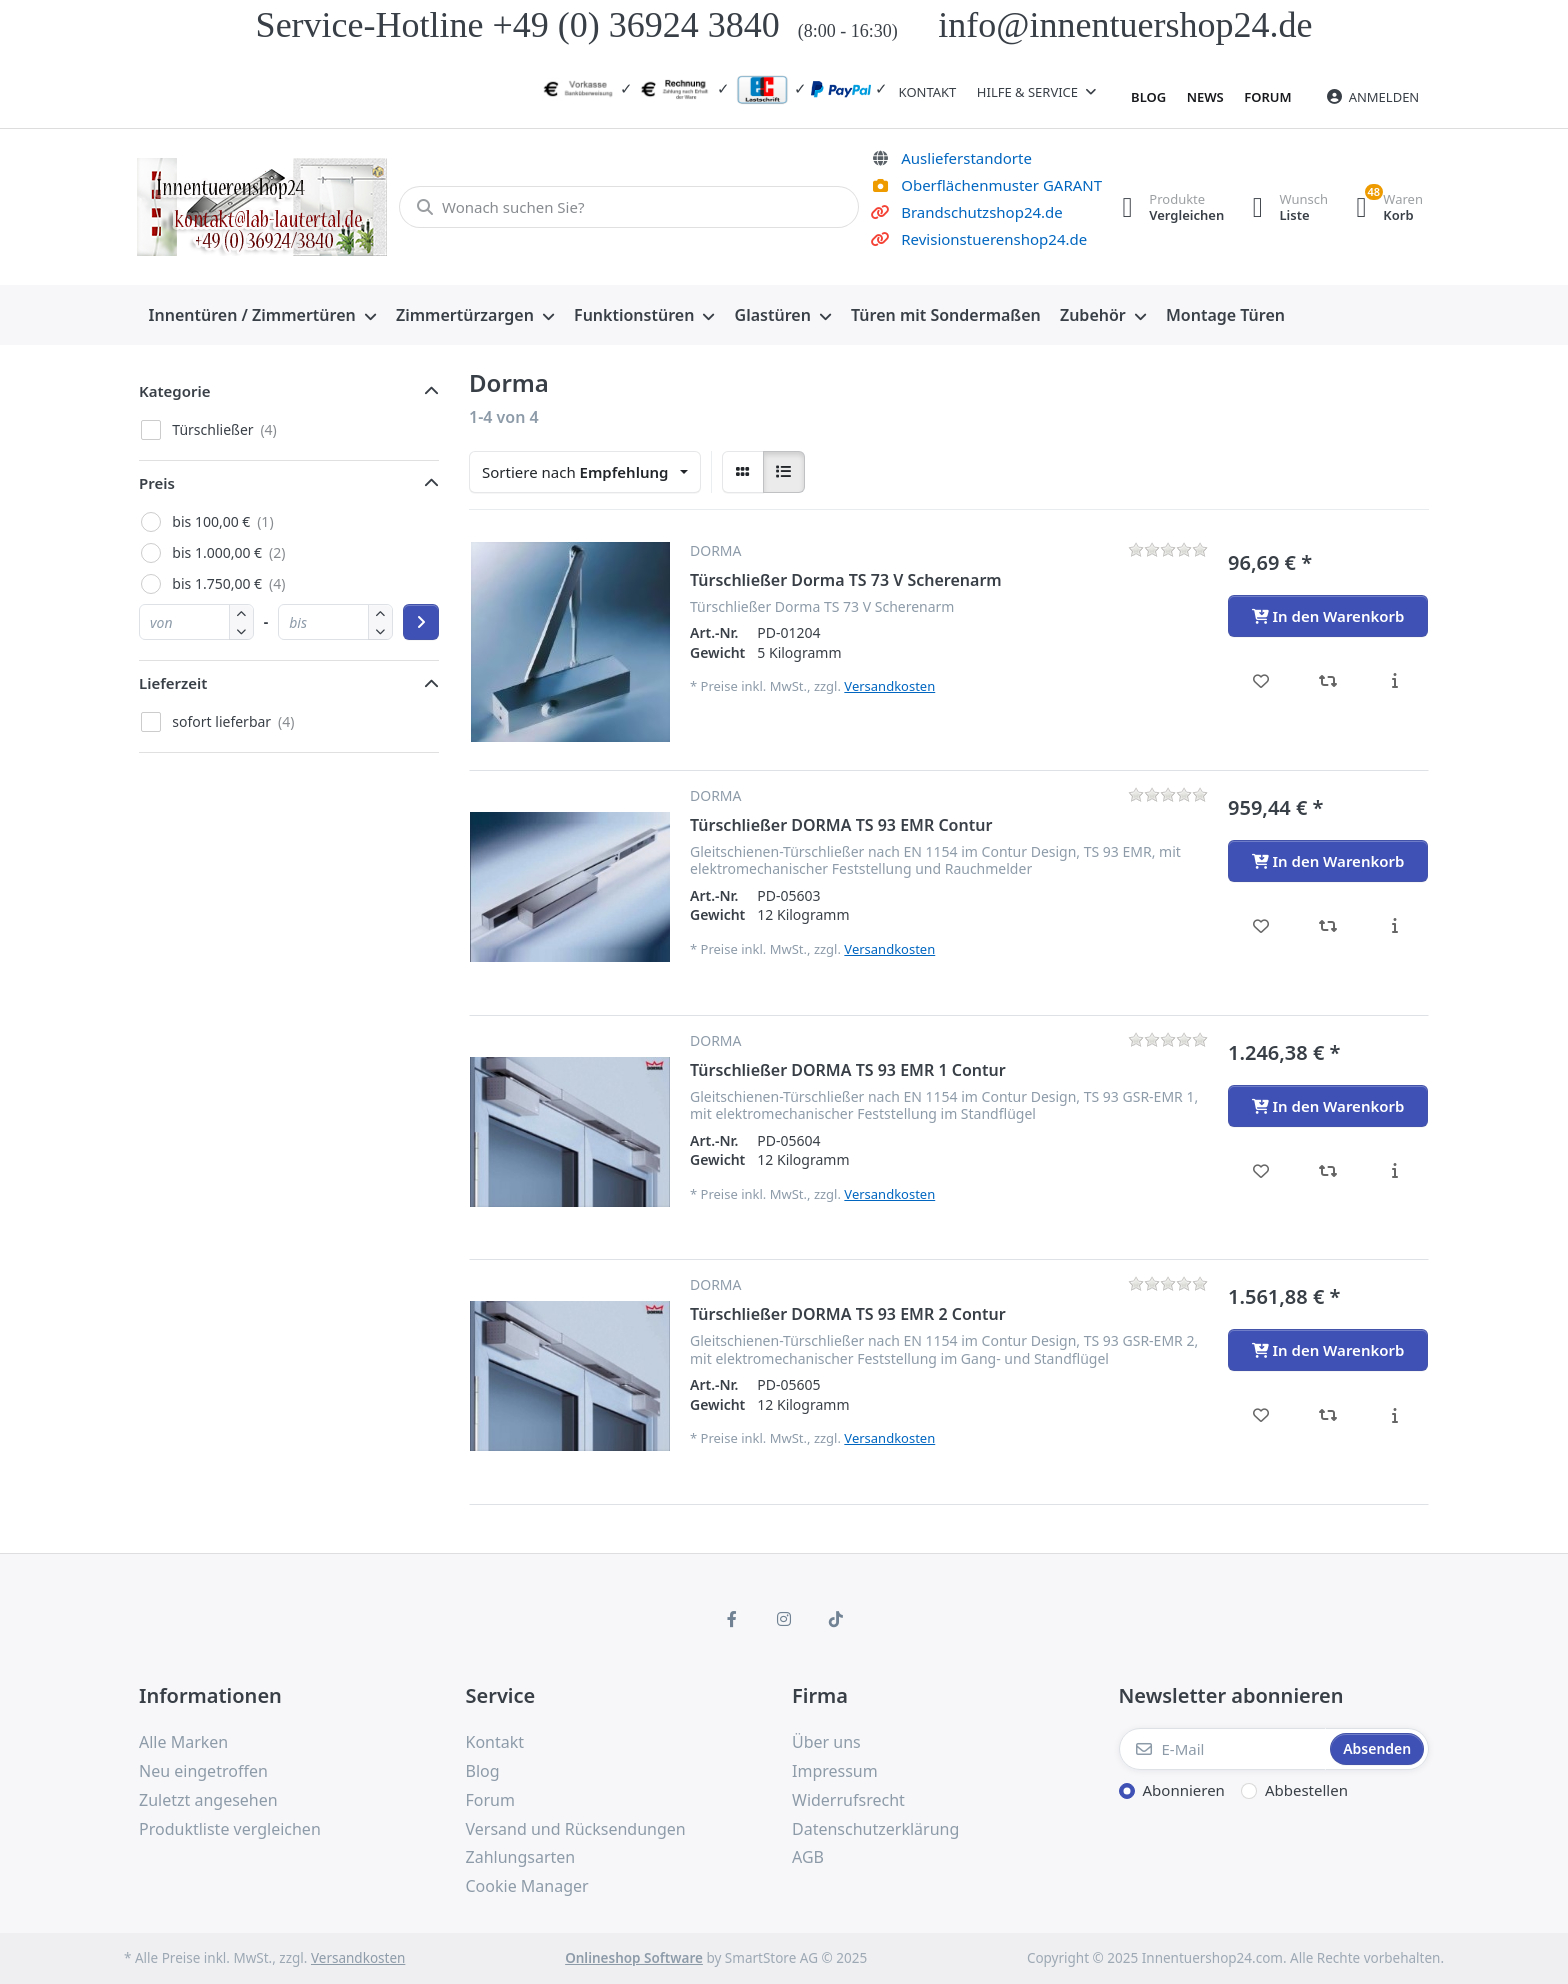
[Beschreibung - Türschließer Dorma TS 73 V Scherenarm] (1394, 681)
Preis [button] (157, 483)
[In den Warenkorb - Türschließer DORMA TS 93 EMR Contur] (1328, 861)
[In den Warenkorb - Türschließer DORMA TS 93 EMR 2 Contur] (1328, 1350)
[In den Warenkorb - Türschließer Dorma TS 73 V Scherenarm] (1328, 616)
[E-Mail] (1223, 1749)
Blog (1148, 97)
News (1205, 97)
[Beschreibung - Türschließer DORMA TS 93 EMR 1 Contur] (1394, 1171)
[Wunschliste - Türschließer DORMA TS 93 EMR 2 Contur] (1261, 1415)
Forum (1267, 97)
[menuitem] (262, 316)
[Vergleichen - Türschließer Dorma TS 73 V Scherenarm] (1328, 681)
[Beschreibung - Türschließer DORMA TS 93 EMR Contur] (1394, 926)
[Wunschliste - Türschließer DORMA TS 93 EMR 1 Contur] (1261, 1171)
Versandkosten (889, 686)
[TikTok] (836, 1619)
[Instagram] (784, 1619)
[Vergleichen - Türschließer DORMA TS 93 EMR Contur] (1328, 926)
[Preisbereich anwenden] (421, 622)
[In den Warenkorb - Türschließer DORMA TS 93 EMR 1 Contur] (1328, 1106)
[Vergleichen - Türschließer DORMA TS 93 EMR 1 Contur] (1328, 1171)
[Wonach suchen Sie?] (626, 207)
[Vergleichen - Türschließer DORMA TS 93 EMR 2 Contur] (1328, 1415)
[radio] (743, 472)
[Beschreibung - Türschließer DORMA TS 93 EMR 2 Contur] (1394, 1415)
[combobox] (585, 472)
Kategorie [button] (175, 391)
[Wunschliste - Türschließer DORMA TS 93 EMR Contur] (1261, 926)
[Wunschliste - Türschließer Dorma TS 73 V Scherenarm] (1261, 681)
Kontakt (928, 92)
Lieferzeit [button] (173, 683)
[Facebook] (733, 1619)
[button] (241, 630)
